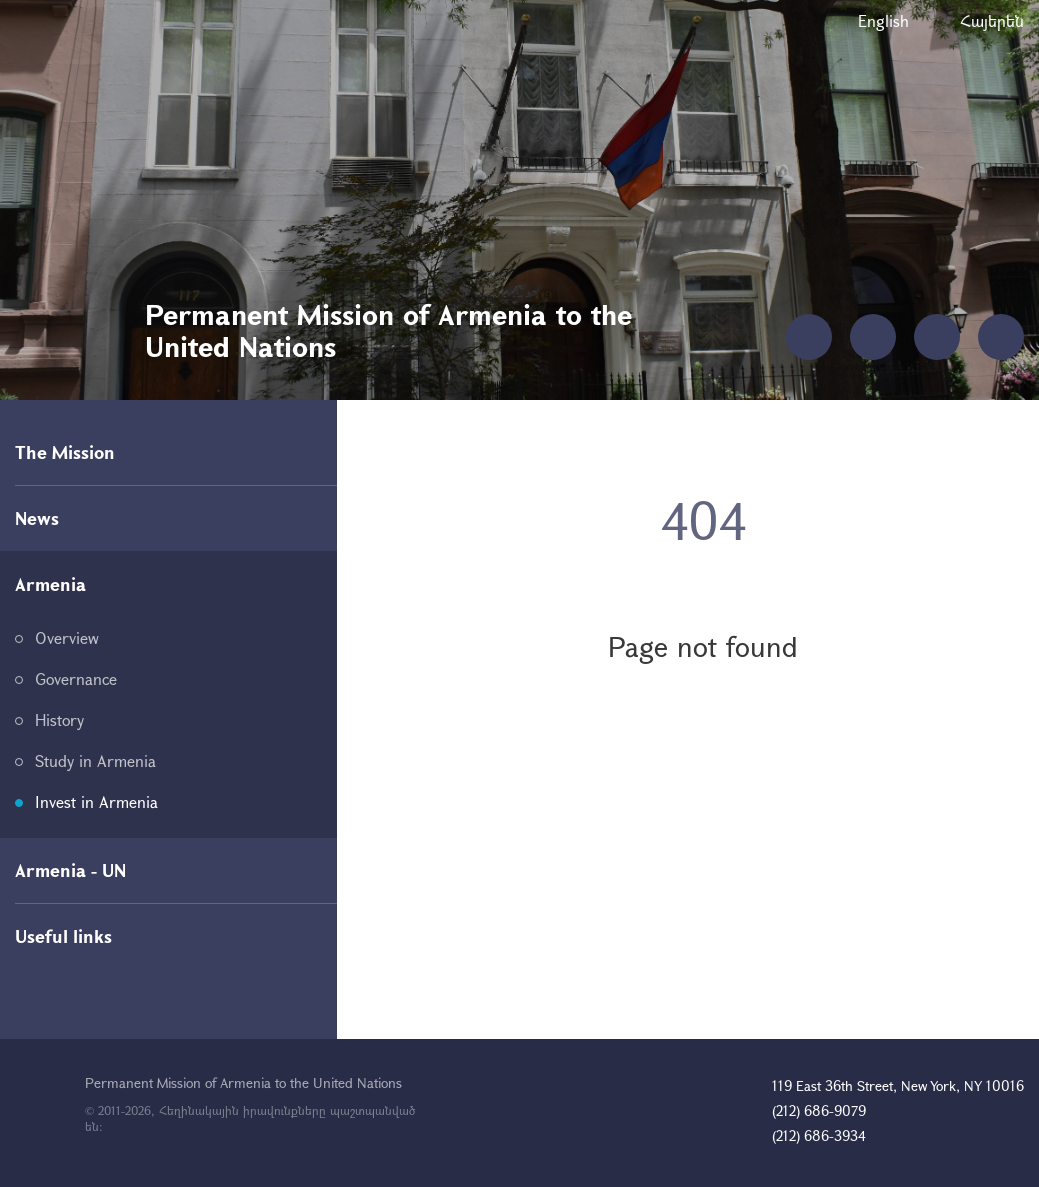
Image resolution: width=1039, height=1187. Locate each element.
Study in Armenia (95, 760)
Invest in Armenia (96, 801)
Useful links (63, 936)
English (883, 20)
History (59, 719)
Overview (67, 637)
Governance (76, 678)
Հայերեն (992, 20)
